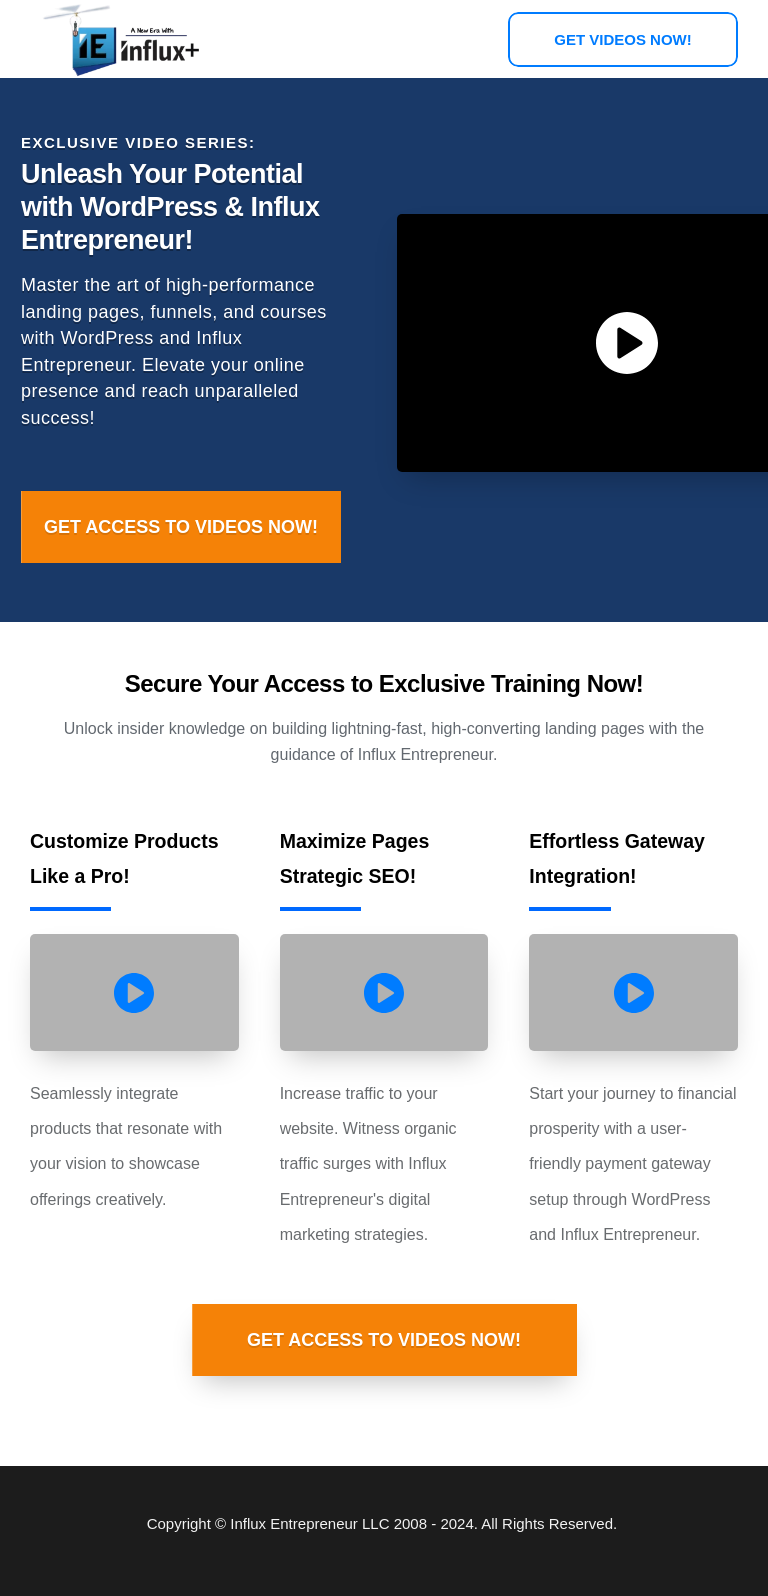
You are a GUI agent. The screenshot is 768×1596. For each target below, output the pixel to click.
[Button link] (623, 39)
